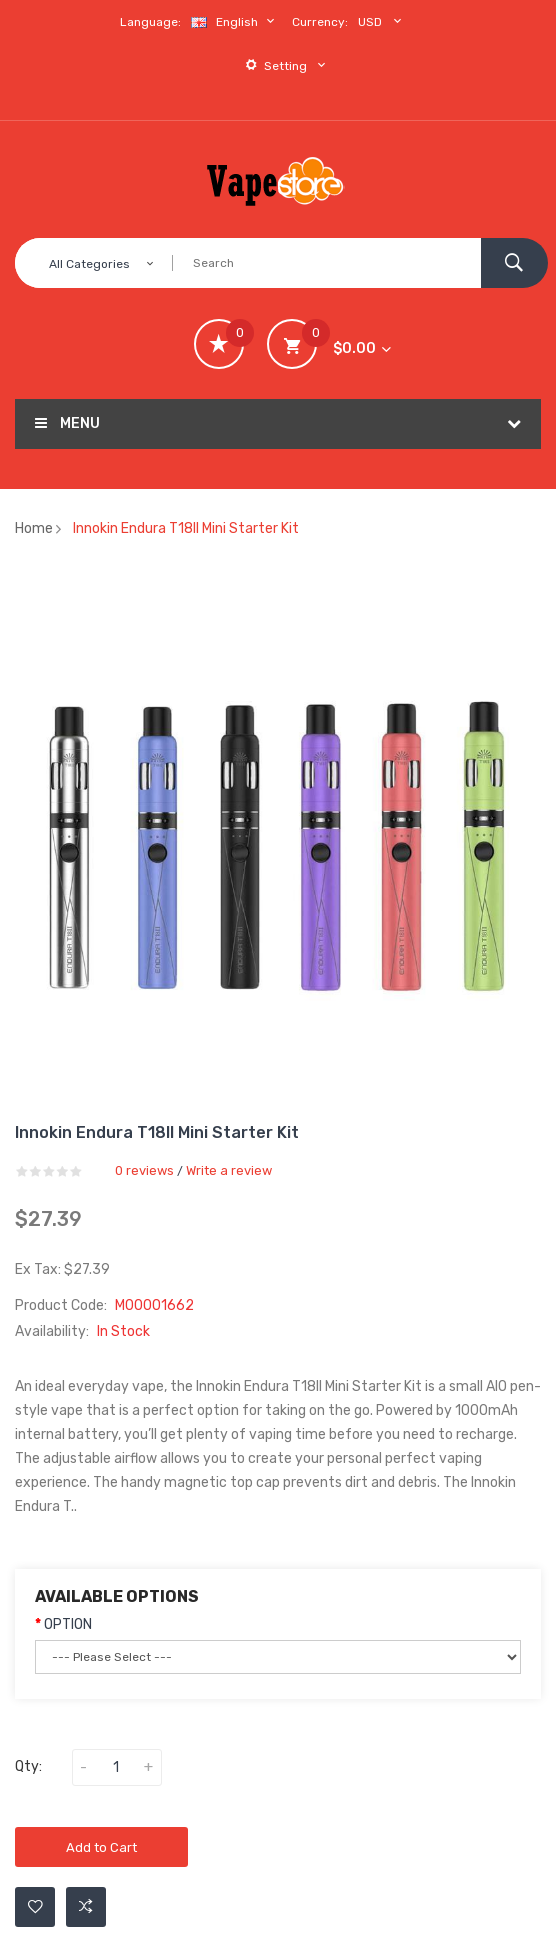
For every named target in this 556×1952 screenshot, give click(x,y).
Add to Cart (101, 1847)
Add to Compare (86, 1907)
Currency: (320, 22)
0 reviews (144, 1170)
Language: (150, 22)
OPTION (68, 1624)
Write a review (229, 1170)
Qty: (28, 1766)
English (235, 21)
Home (34, 528)
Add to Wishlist (35, 1907)
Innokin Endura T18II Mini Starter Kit (186, 528)
